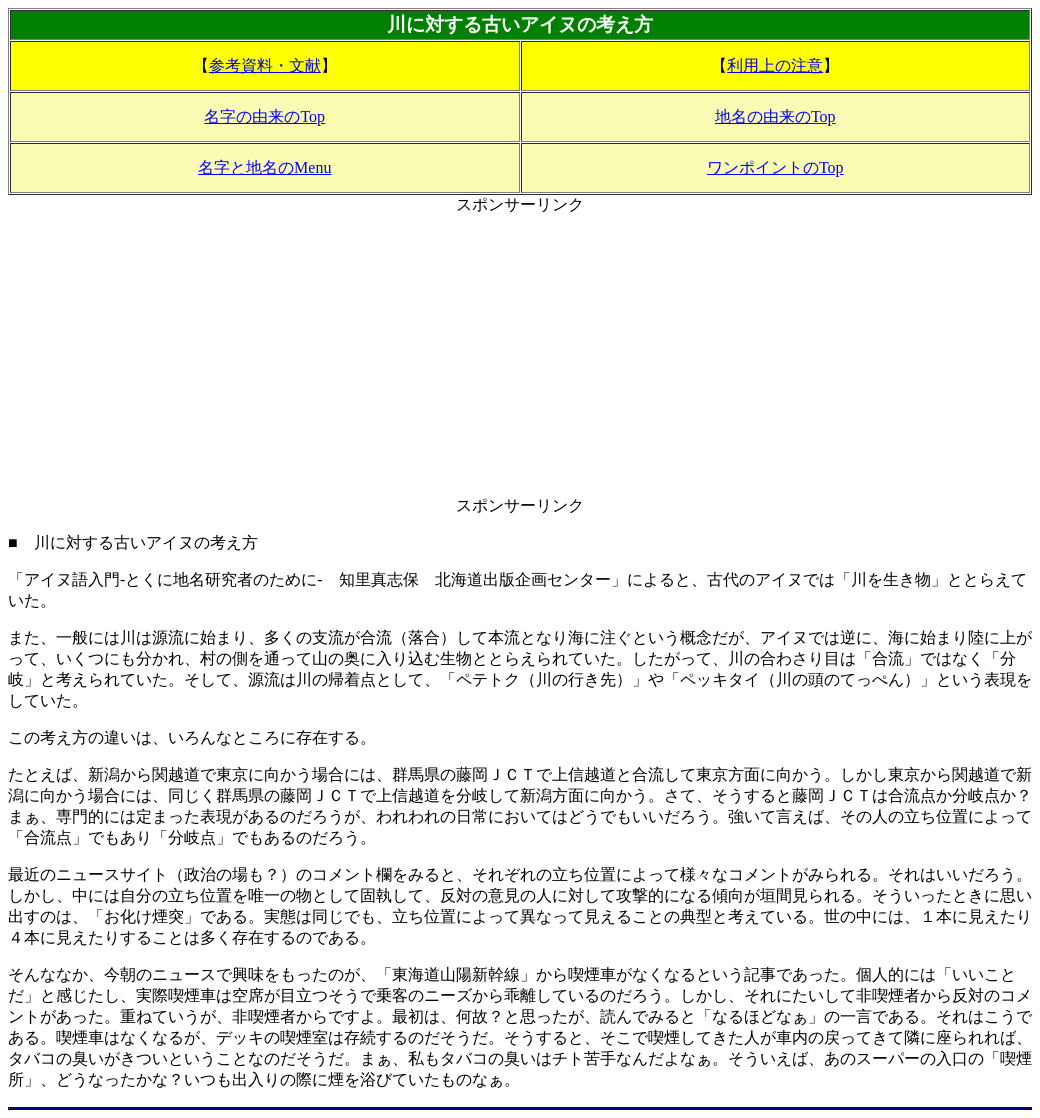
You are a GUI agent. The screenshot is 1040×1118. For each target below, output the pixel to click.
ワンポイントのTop (775, 167)
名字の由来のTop (264, 116)
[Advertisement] (520, 356)
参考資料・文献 (265, 65)
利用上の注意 (775, 65)
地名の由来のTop (775, 116)
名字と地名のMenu (264, 167)
